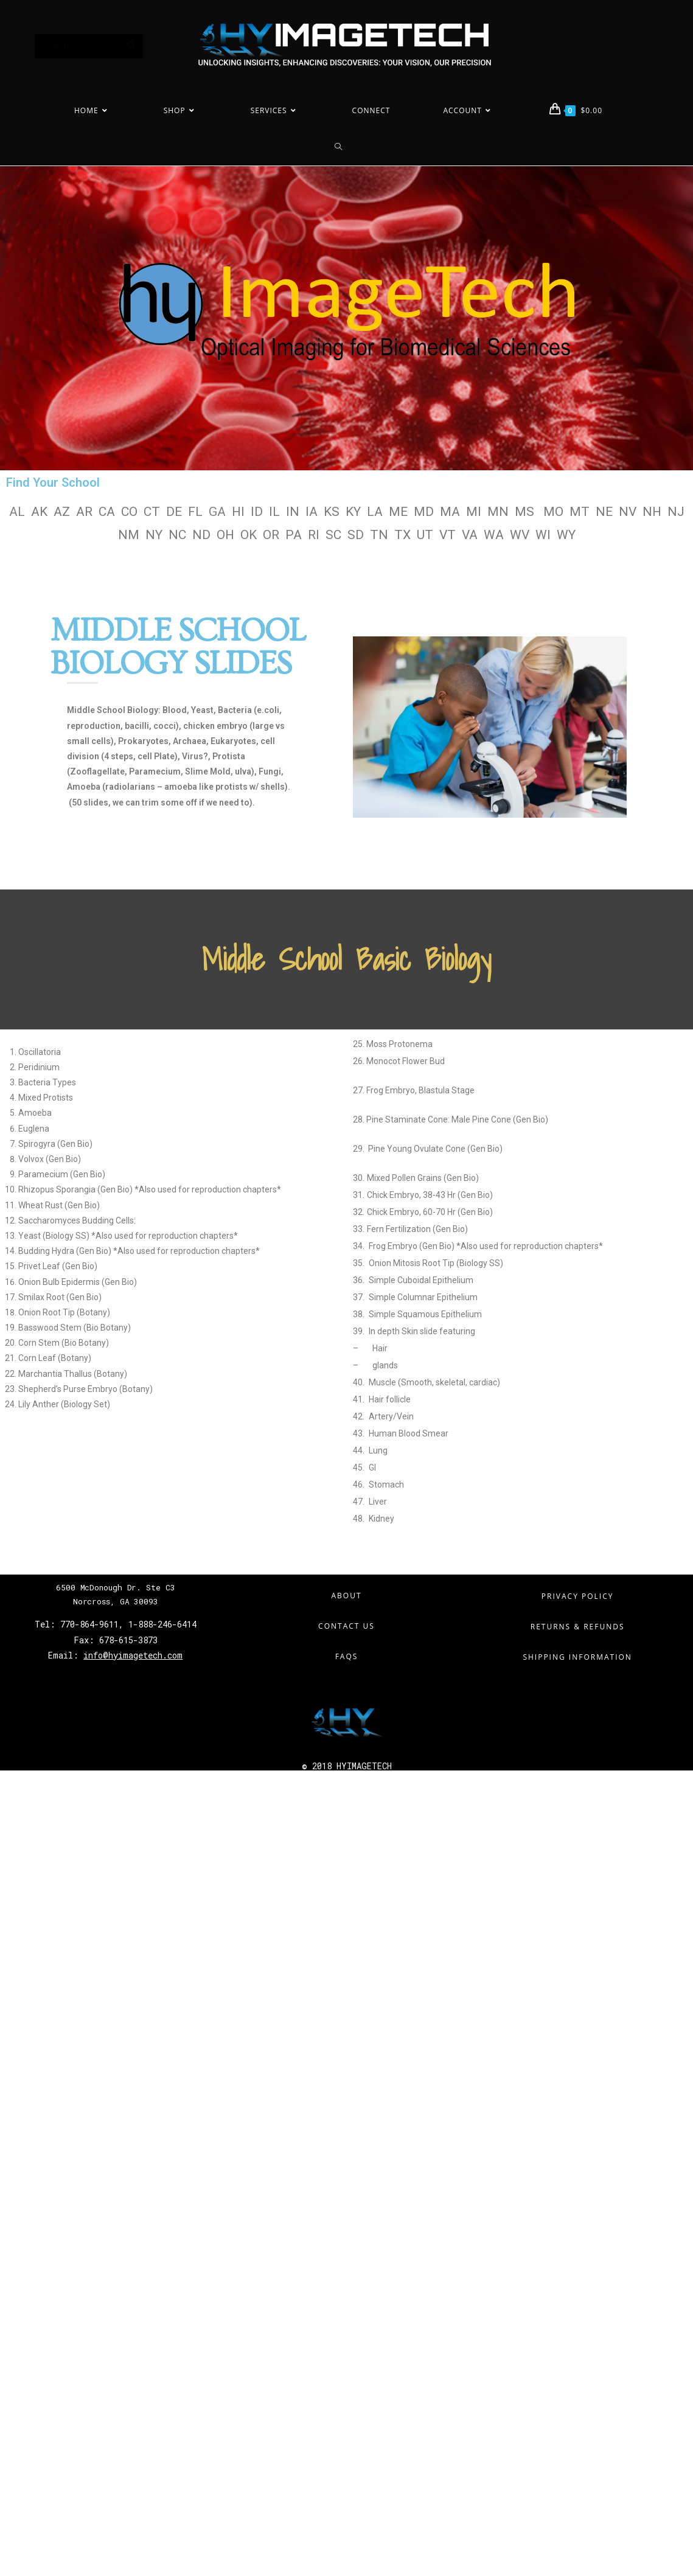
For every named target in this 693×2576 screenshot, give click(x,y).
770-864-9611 (89, 1624)
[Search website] (346, 147)
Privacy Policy (578, 1596)
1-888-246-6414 (162, 1624)
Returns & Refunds (578, 1626)
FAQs (346, 1656)
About (346, 1595)
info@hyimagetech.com (133, 1655)
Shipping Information (577, 1657)
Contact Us (346, 1626)
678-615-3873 (126, 1640)
